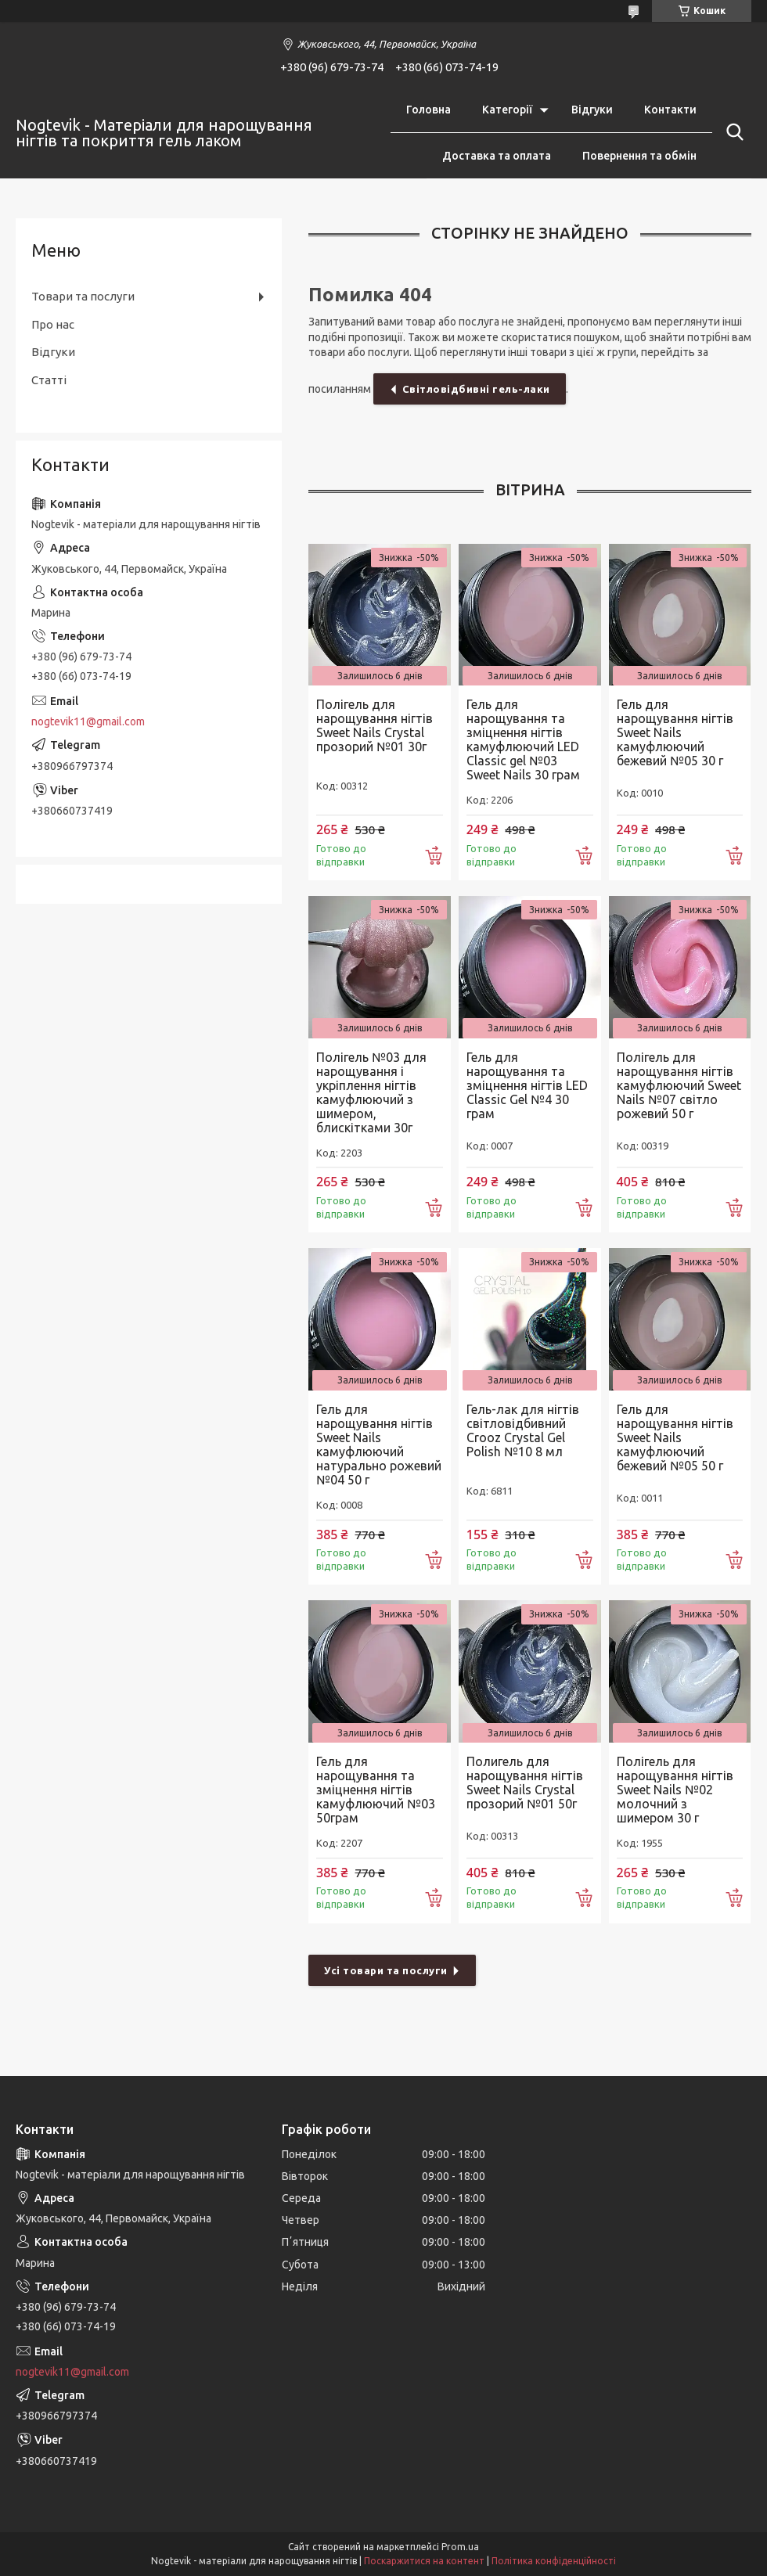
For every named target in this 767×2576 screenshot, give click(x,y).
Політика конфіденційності (554, 2561)
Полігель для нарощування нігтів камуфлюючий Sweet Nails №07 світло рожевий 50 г (679, 1085)
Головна (428, 109)
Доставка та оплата (496, 155)
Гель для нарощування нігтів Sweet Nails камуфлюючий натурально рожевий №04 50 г (378, 1444)
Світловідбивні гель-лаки (476, 388)
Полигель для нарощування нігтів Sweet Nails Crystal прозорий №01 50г (524, 1782)
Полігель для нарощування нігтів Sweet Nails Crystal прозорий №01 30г (374, 725)
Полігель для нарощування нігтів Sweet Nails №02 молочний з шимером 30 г (675, 1789)
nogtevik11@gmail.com (88, 721)
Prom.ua (460, 2547)
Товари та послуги (83, 296)
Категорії (507, 109)
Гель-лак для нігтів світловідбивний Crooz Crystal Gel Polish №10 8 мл (522, 1430)
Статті (49, 380)
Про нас (52, 324)
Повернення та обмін (639, 155)
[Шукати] (731, 132)
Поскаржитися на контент (424, 2561)
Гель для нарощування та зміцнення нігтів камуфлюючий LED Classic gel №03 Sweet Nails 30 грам (523, 739)
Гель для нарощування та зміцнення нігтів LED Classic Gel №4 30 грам (527, 1085)
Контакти (670, 109)
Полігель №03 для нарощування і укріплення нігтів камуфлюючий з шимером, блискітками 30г (371, 1092)
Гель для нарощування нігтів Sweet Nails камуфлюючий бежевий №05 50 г (675, 1437)
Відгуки (592, 109)
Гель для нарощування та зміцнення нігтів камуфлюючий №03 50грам (375, 1789)
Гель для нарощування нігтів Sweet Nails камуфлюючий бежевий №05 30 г (675, 732)
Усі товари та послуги (386, 1970)
